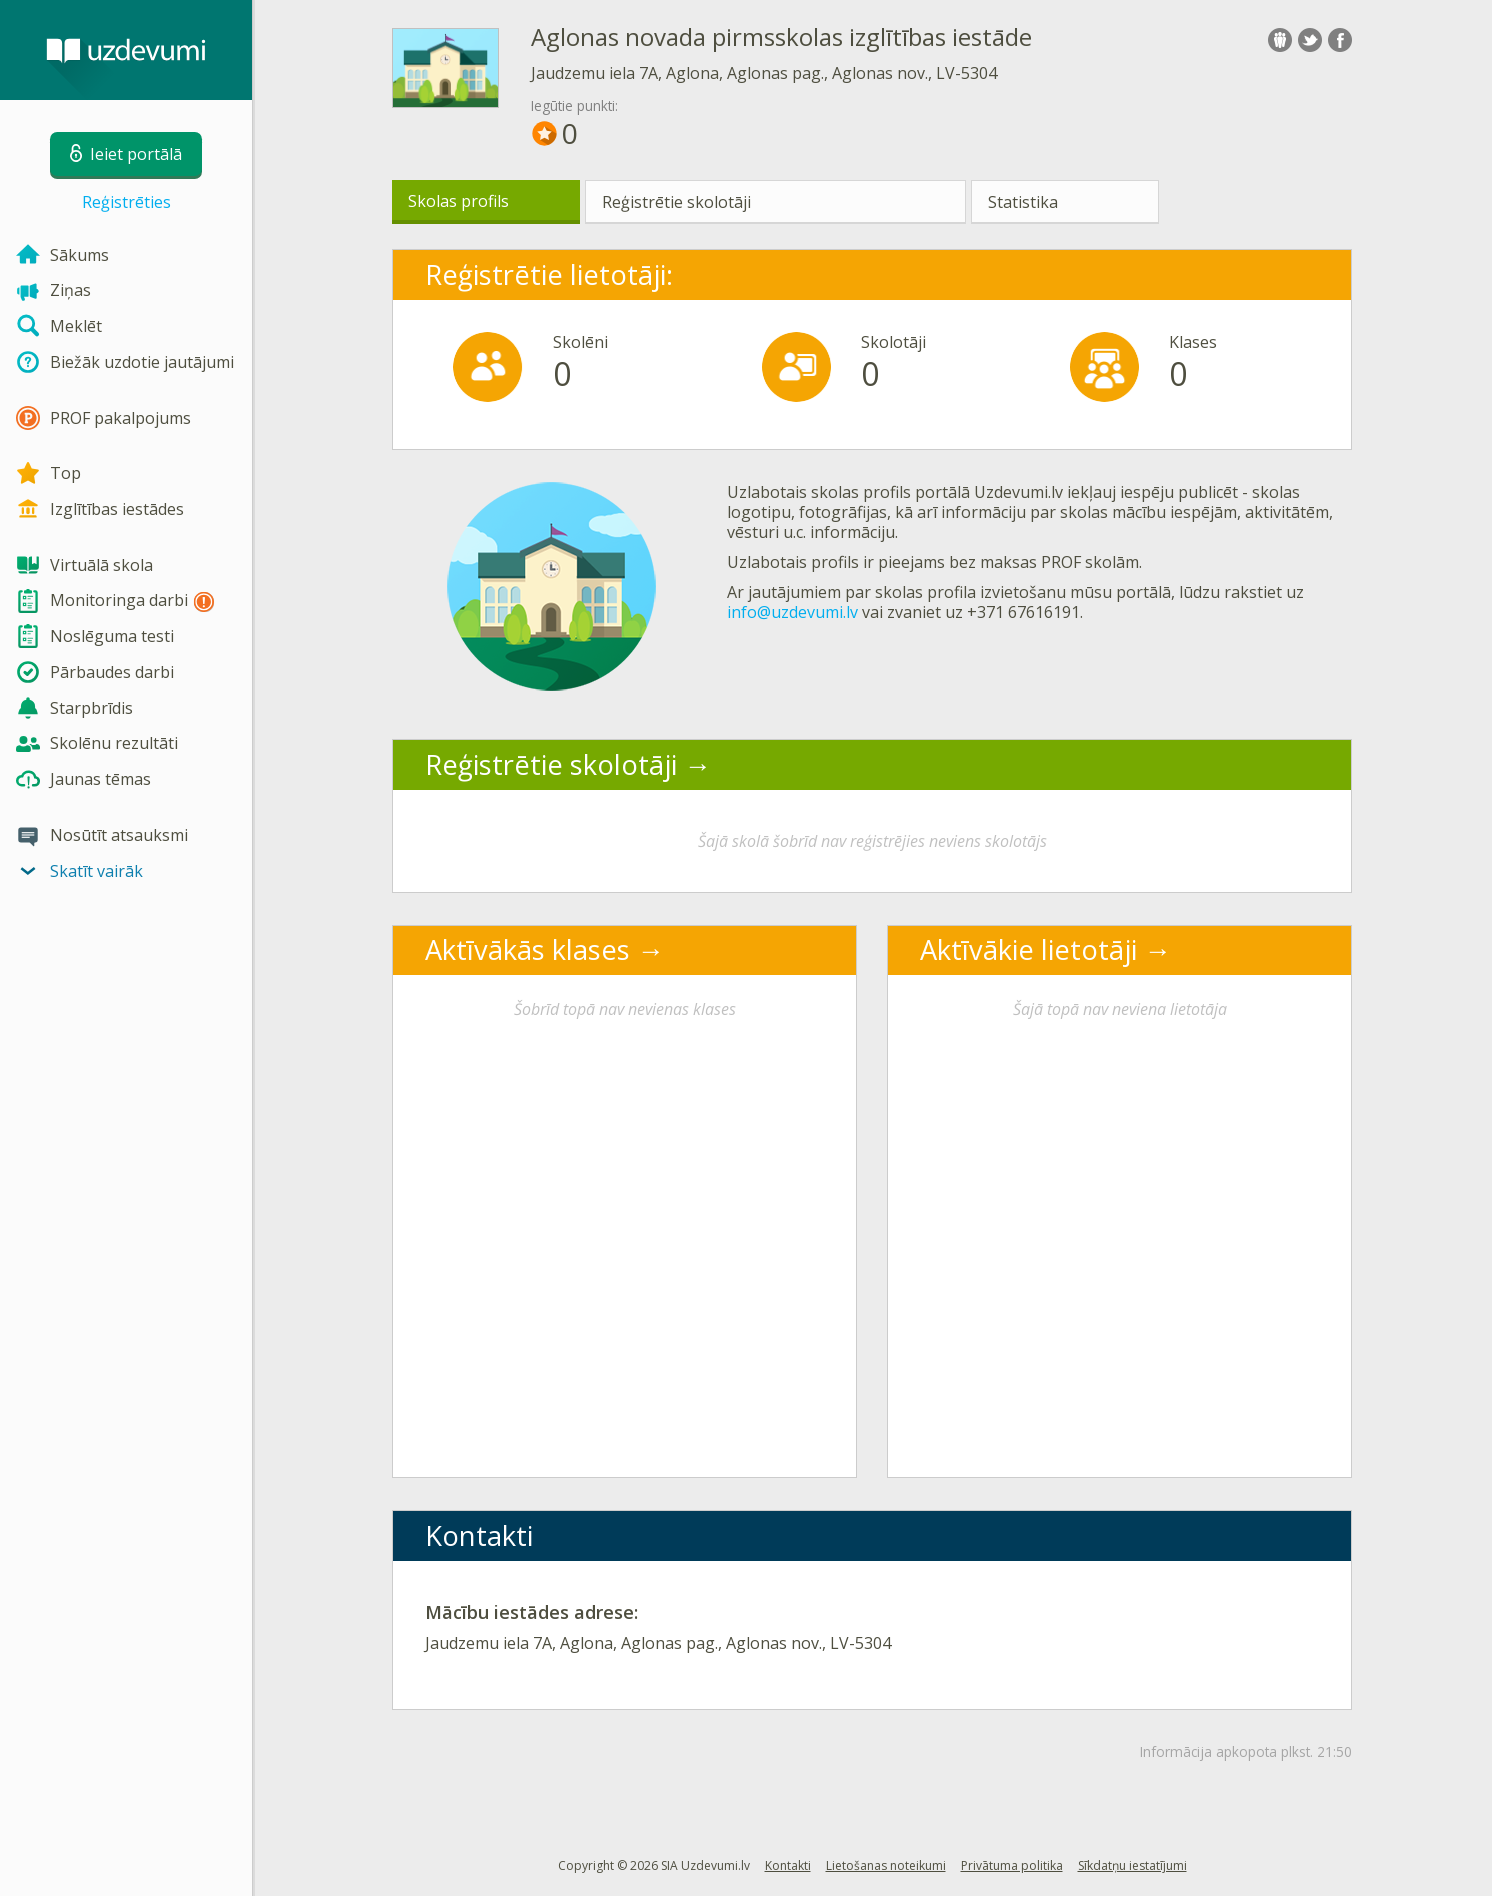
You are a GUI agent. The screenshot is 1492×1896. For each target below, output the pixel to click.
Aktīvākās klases (527, 949)
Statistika (1023, 202)
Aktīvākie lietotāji (1028, 949)
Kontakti (788, 1865)
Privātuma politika (1012, 1865)
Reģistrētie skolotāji (676, 202)
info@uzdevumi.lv (792, 612)
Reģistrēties (126, 202)
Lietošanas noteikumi (886, 1865)
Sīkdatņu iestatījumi (1132, 1865)
